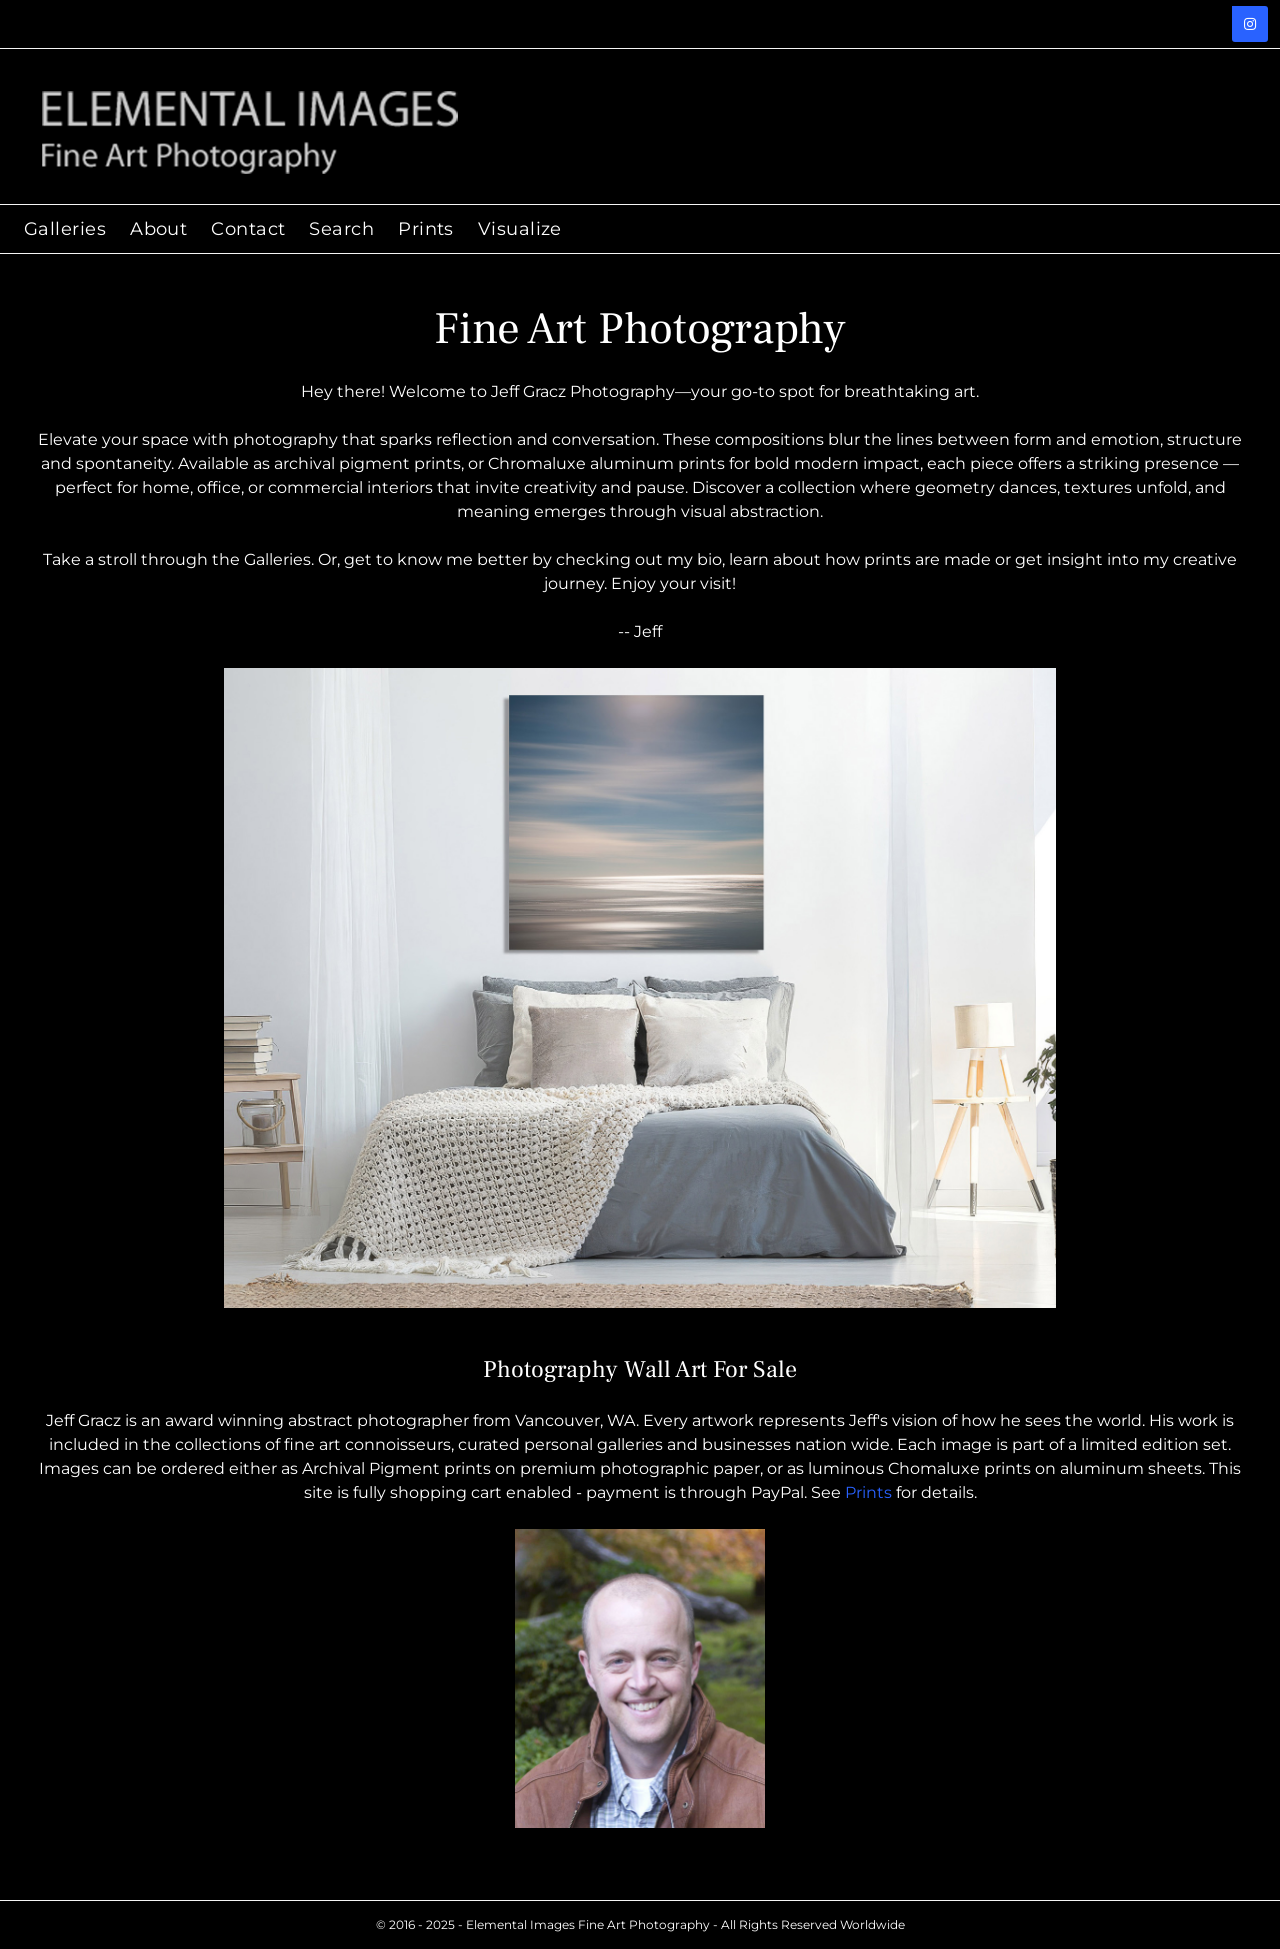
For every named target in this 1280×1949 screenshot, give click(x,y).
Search (341, 229)
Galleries (65, 229)
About (158, 229)
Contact (248, 229)
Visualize (520, 229)
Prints (868, 1492)
